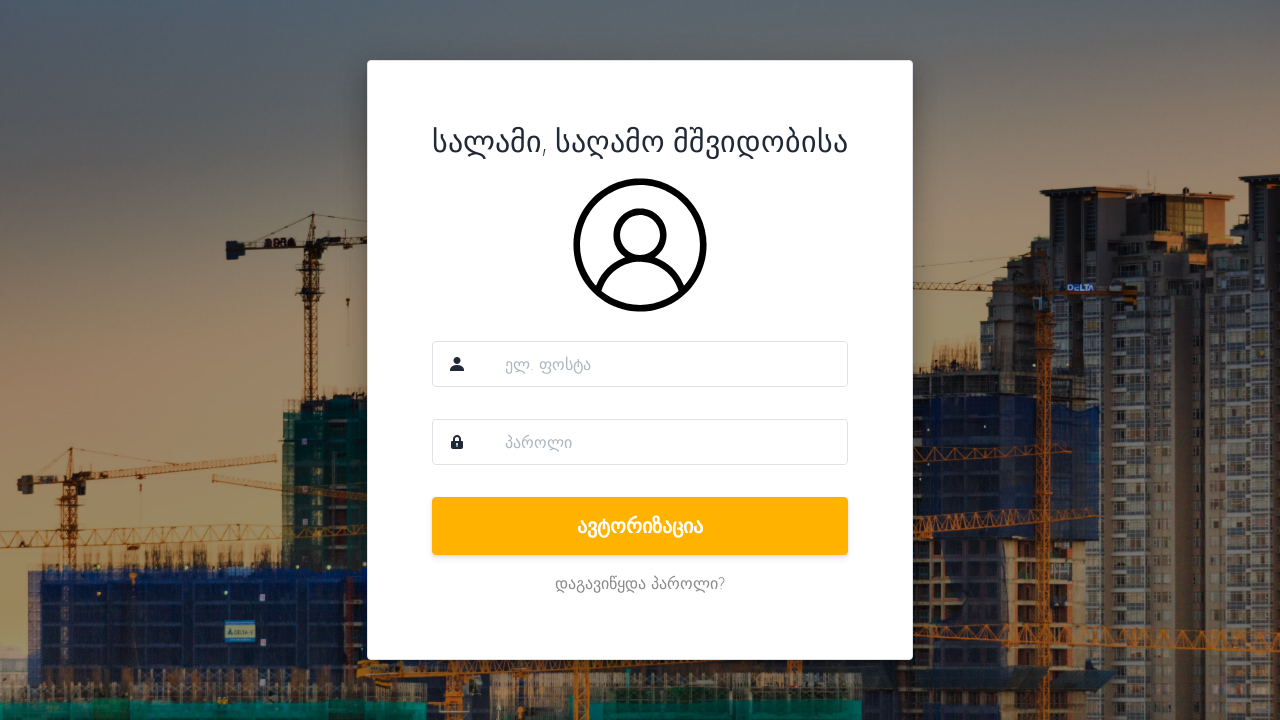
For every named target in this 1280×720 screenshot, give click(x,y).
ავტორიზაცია (640, 525)
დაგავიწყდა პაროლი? (640, 583)
